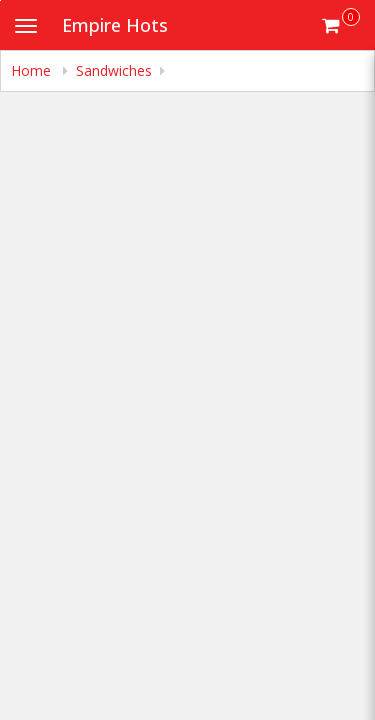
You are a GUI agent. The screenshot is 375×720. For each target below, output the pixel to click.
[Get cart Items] (341, 25)
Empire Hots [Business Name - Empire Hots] (115, 25)
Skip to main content (0, 0)
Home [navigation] (33, 70)
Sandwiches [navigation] (114, 70)
